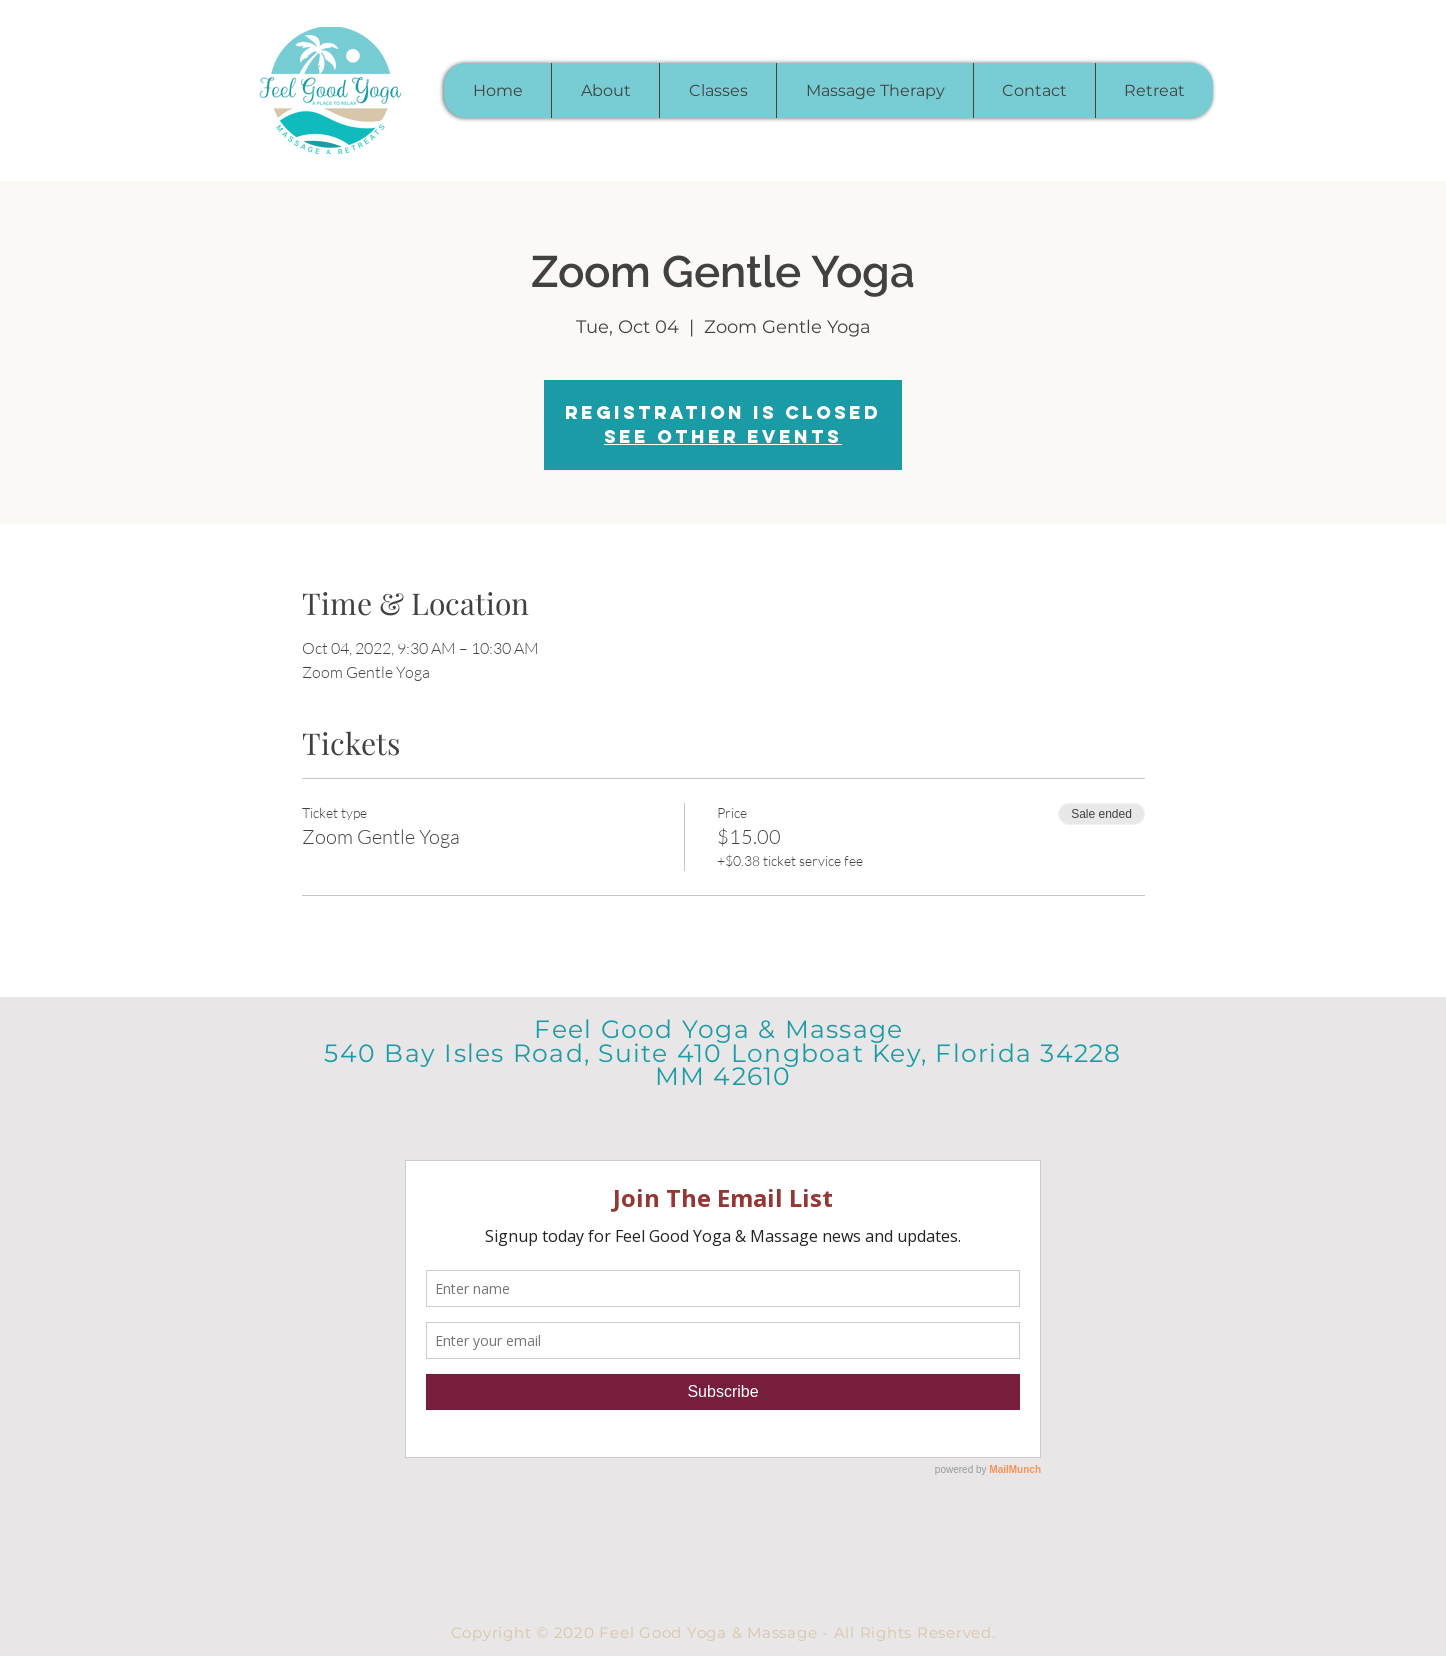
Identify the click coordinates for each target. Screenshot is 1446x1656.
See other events (723, 436)
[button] (717, 90)
